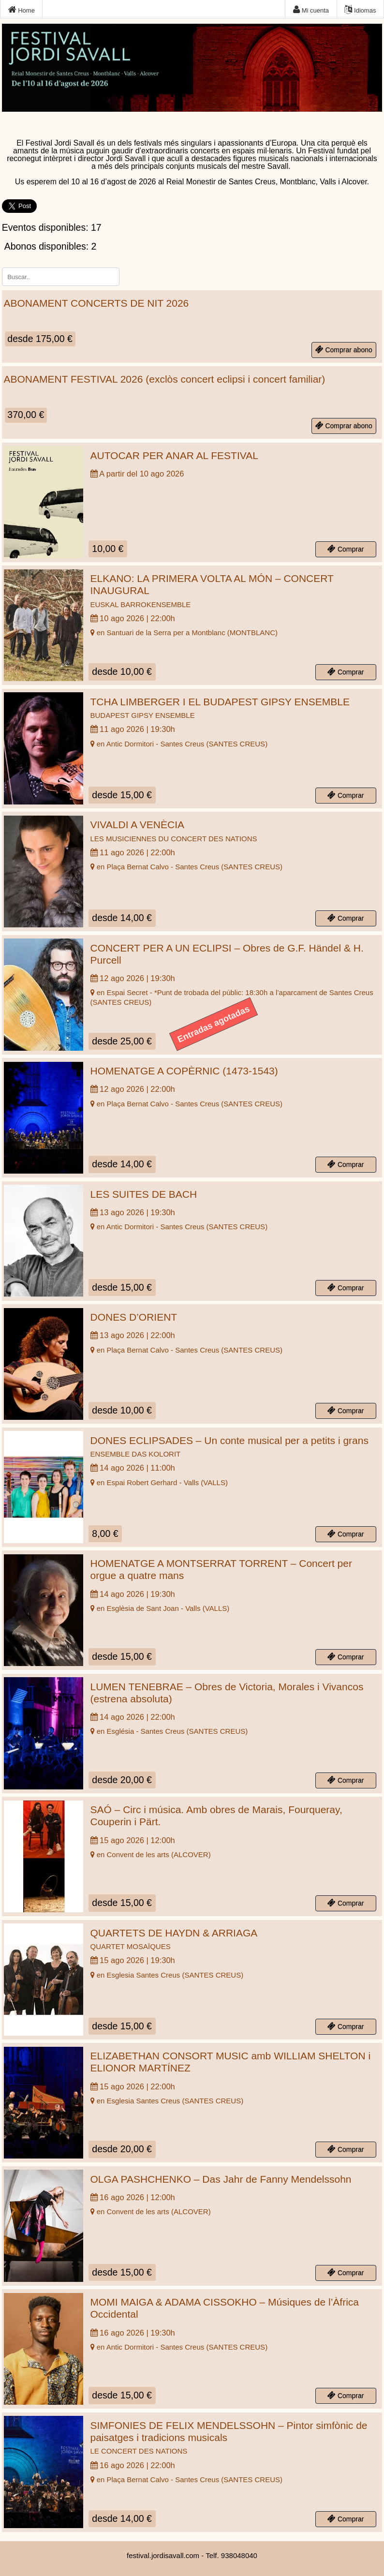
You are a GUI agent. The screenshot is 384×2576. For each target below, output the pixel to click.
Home (21, 9)
